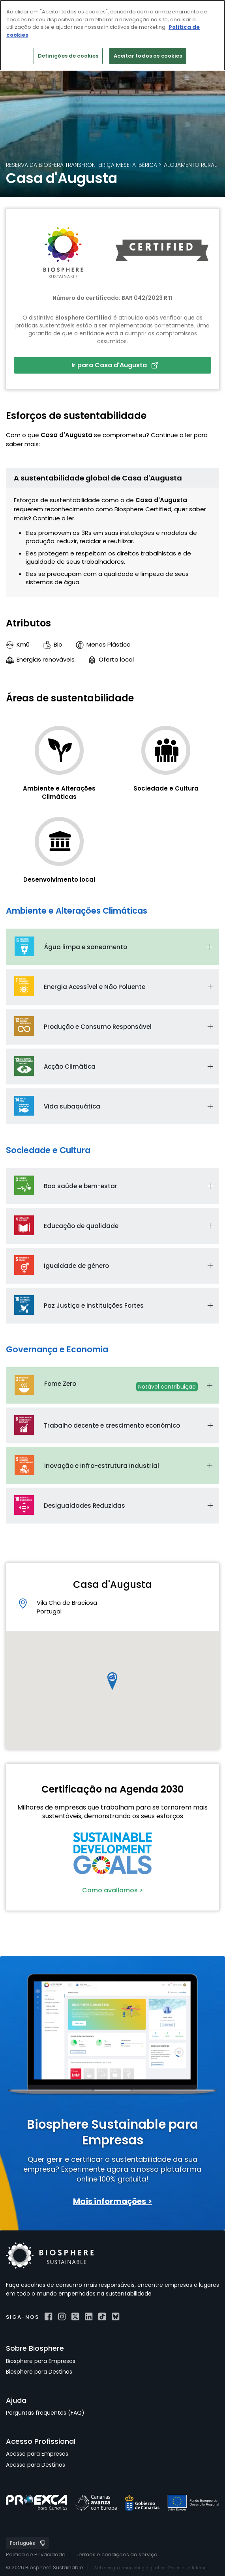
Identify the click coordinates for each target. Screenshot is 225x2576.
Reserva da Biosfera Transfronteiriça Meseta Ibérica (81, 165)
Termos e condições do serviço (117, 2554)
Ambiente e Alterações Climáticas (59, 792)
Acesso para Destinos (35, 2465)
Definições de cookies (68, 56)
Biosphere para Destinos (39, 2372)
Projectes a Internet (188, 2568)
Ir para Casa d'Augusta (114, 365)
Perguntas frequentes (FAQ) (45, 2413)
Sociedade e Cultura (166, 788)
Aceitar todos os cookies (148, 56)
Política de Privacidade (36, 2554)
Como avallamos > (112, 1890)
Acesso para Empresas (37, 2454)
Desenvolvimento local (59, 879)
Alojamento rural (190, 165)
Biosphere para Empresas (40, 2361)
